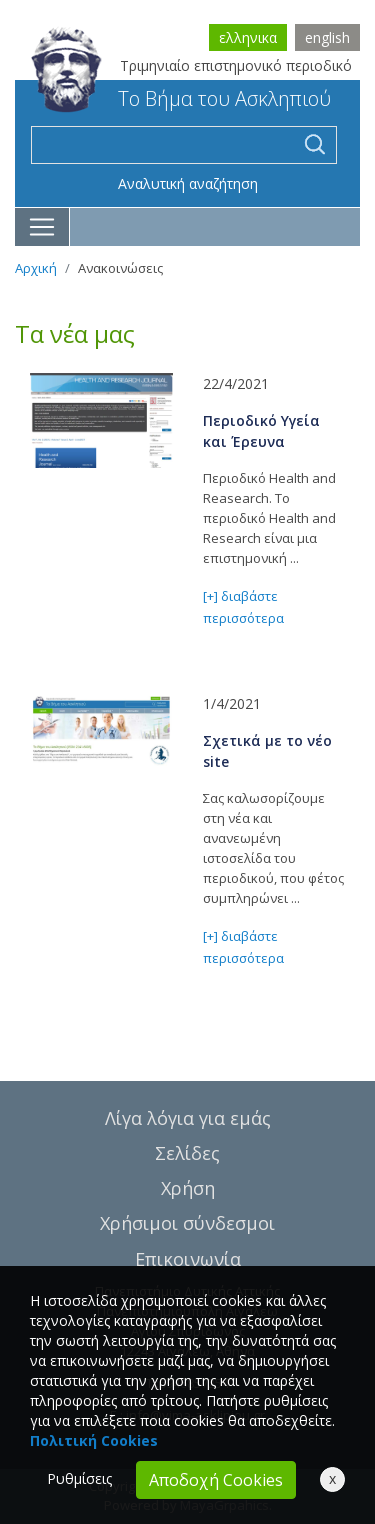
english (327, 37)
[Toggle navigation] (42, 227)
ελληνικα (248, 37)
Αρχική (36, 268)
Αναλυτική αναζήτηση (188, 183)
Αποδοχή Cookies (216, 1480)
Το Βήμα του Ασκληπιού (181, 98)
